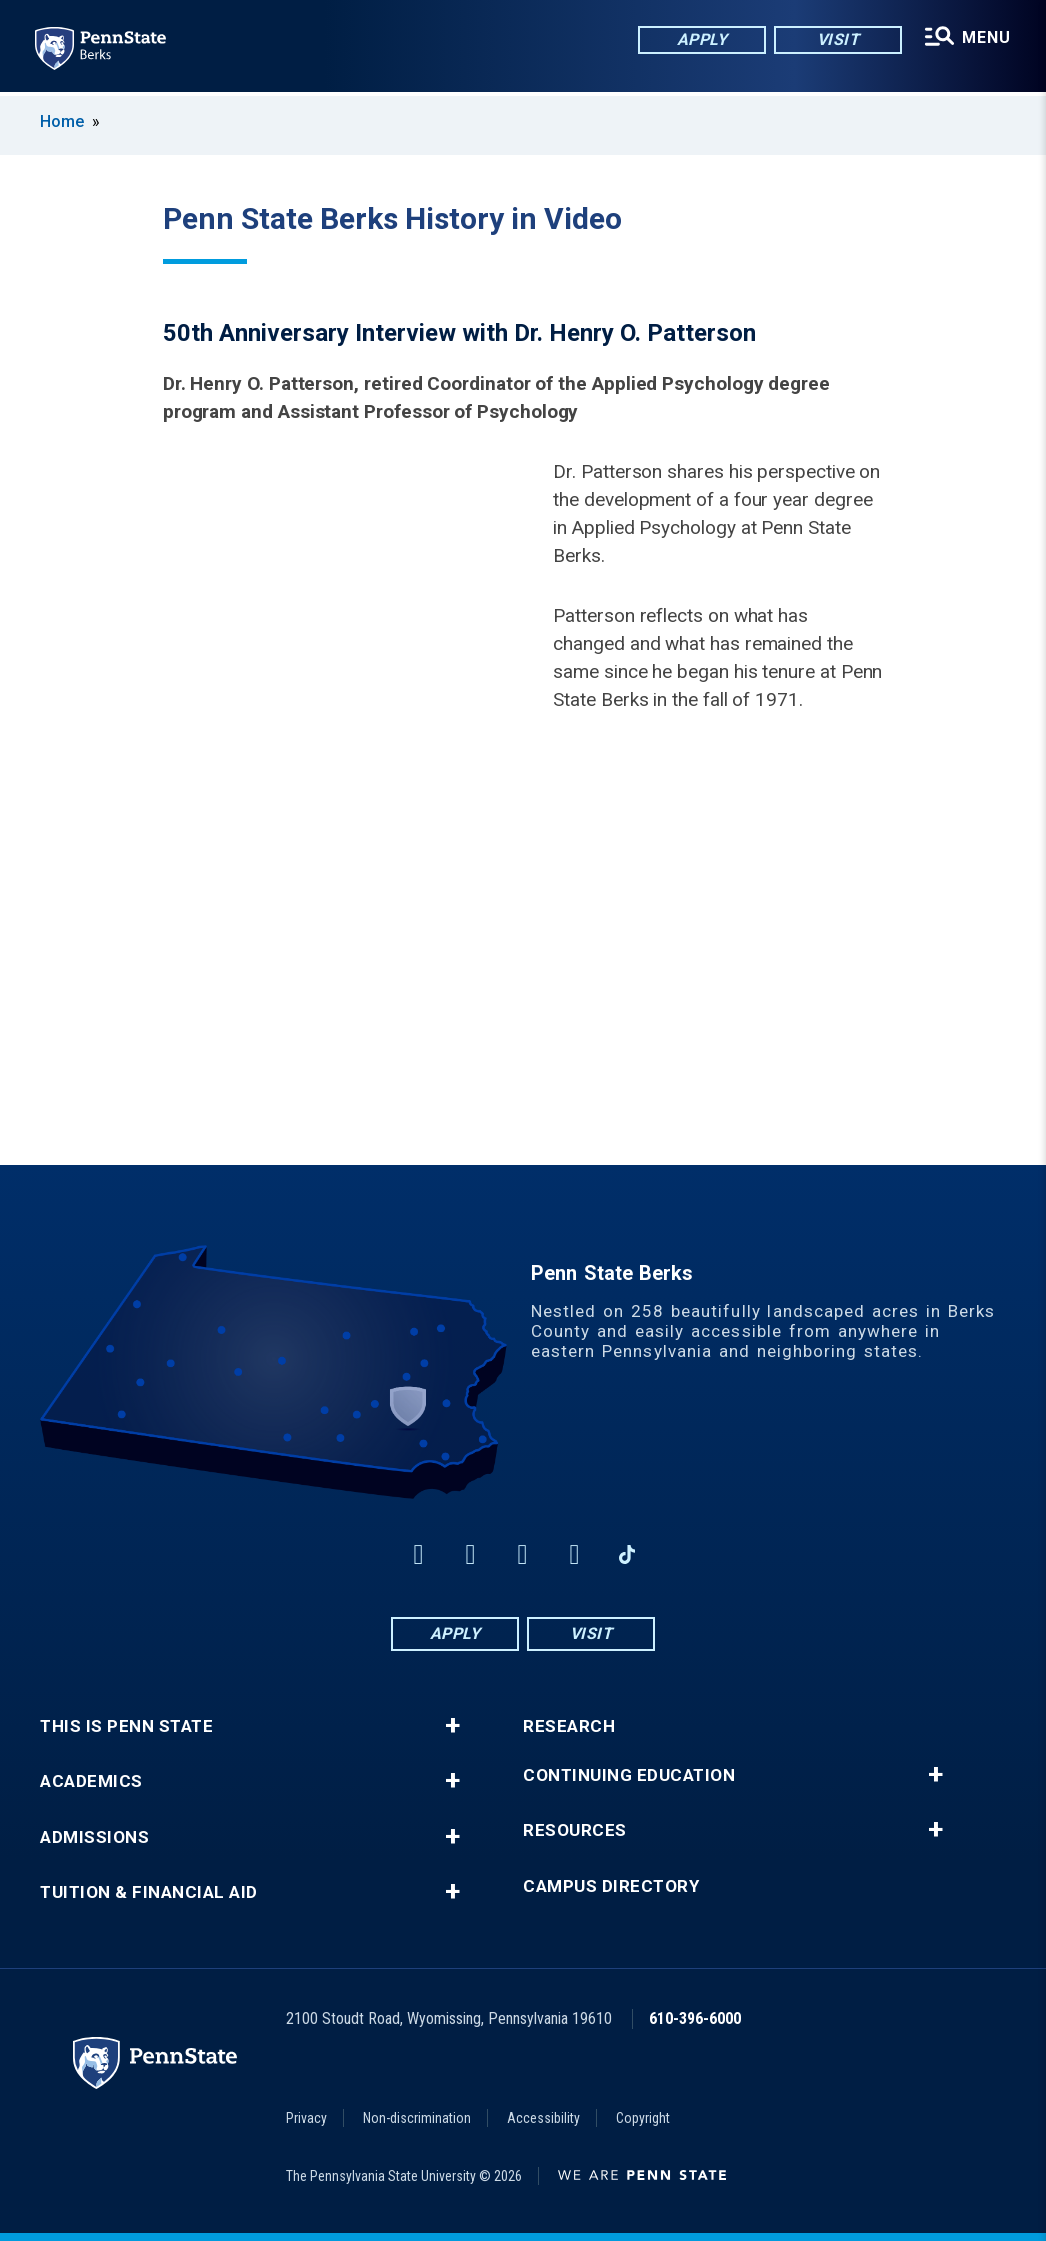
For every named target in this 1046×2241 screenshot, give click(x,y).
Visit (837, 39)
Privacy (306, 2118)
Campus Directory (611, 1886)
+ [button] (452, 1726)
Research (569, 1726)
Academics (91, 1781)
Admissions (94, 1837)
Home (62, 121)
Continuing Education (629, 1775)
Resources (575, 1830)
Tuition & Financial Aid (149, 1892)
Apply (701, 39)
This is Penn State (126, 1726)
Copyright (643, 2118)
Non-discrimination (417, 2118)
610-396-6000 (695, 2018)
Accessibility (543, 2118)
